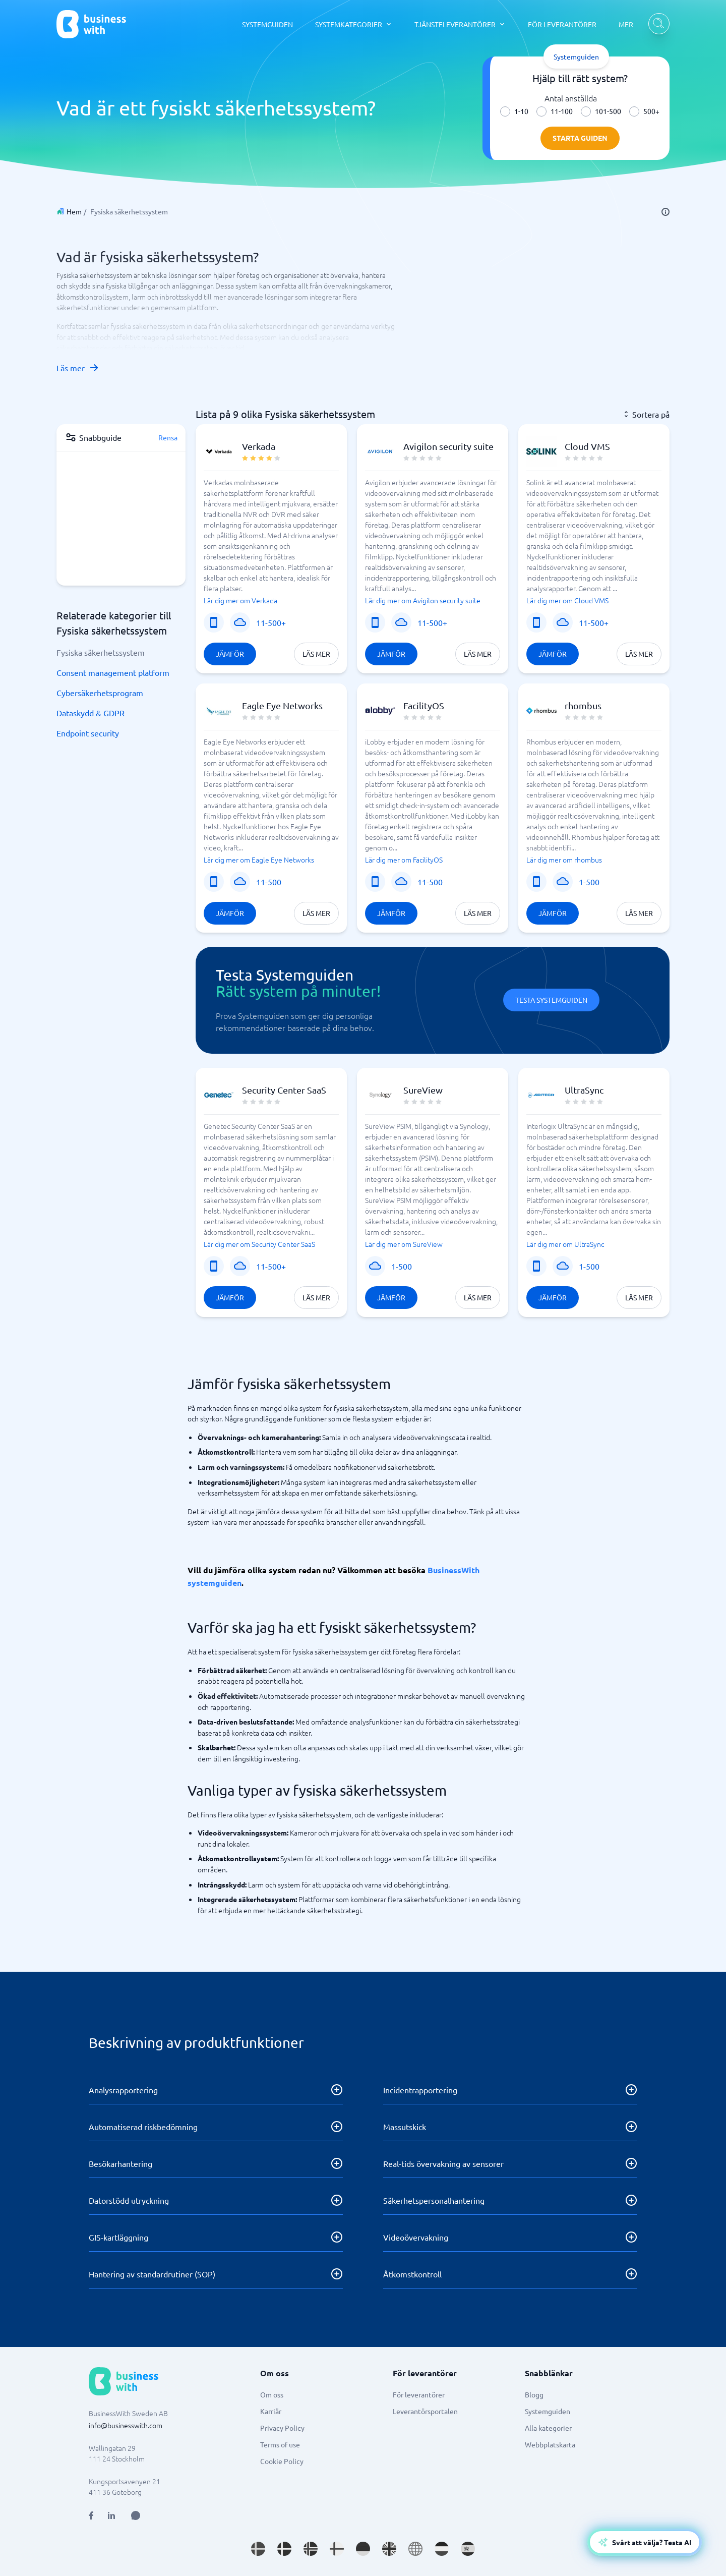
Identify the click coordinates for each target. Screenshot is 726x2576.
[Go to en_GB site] (389, 2549)
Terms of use (280, 2444)
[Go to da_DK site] (284, 2549)
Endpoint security (87, 733)
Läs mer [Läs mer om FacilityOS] (478, 913)
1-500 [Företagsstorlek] (589, 882)
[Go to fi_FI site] (337, 2549)
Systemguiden (547, 2411)
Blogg (534, 2394)
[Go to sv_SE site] (258, 2549)
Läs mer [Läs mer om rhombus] (639, 913)
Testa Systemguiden (551, 999)
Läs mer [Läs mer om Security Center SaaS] (316, 1297)
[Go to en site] (415, 2549)
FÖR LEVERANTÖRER (562, 24)
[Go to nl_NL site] (442, 2549)
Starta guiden (580, 137)
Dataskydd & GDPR (90, 713)
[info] (665, 212)
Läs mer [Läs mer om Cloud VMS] (639, 653)
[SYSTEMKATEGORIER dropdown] (353, 24)
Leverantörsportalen (425, 2411)
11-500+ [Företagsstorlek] (271, 622)
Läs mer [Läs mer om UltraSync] (639, 1297)
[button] (271, 548)
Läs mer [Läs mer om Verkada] (316, 653)
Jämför (230, 653)
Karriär (270, 2411)
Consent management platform (112, 672)
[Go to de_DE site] (363, 2549)
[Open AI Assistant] (136, 2515)
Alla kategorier (548, 2427)
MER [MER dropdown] (626, 24)
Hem (74, 211)
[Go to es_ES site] (468, 2549)
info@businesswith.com (125, 2425)
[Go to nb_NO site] (311, 2549)
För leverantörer (419, 2394)
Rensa (167, 437)
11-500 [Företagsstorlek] (268, 882)
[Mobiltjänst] (214, 622)
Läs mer (77, 368)
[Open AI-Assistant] (644, 2542)
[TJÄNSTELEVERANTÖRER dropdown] (460, 24)
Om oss (271, 2394)
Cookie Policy (282, 2461)
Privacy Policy (282, 2427)
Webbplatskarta (550, 2444)
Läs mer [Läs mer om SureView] (478, 1297)
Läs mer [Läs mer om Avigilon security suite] (478, 653)
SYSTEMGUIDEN (267, 24)
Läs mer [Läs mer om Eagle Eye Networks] (316, 913)
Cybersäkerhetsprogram (99, 693)
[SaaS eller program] (240, 622)
